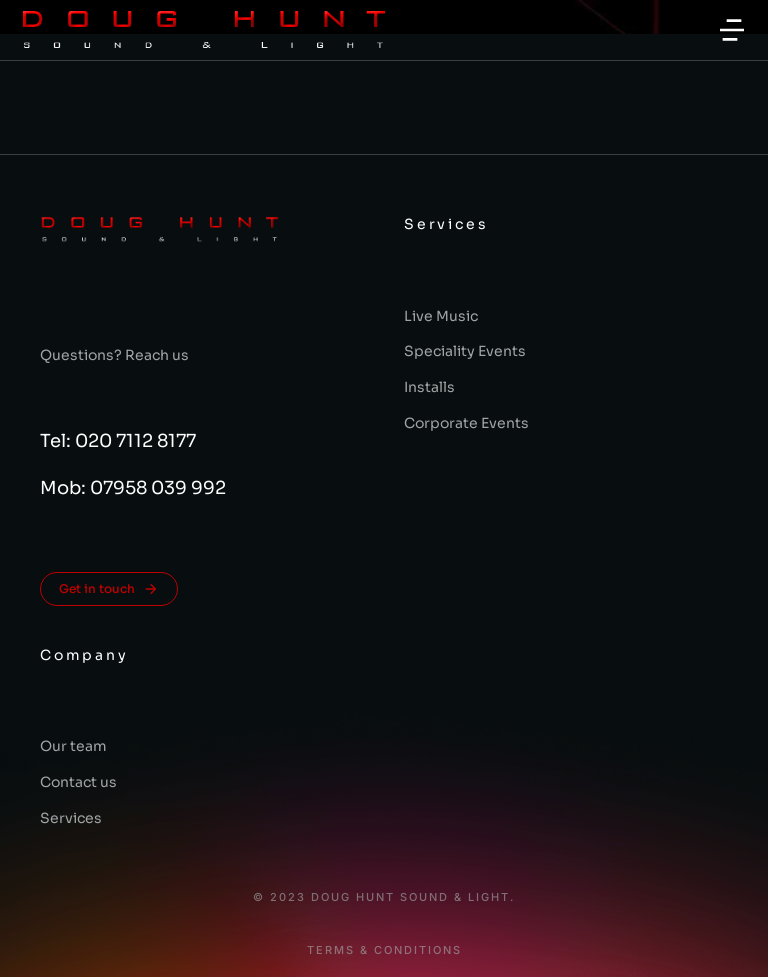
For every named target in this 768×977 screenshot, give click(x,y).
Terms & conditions (384, 950)
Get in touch (109, 589)
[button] (732, 30)
